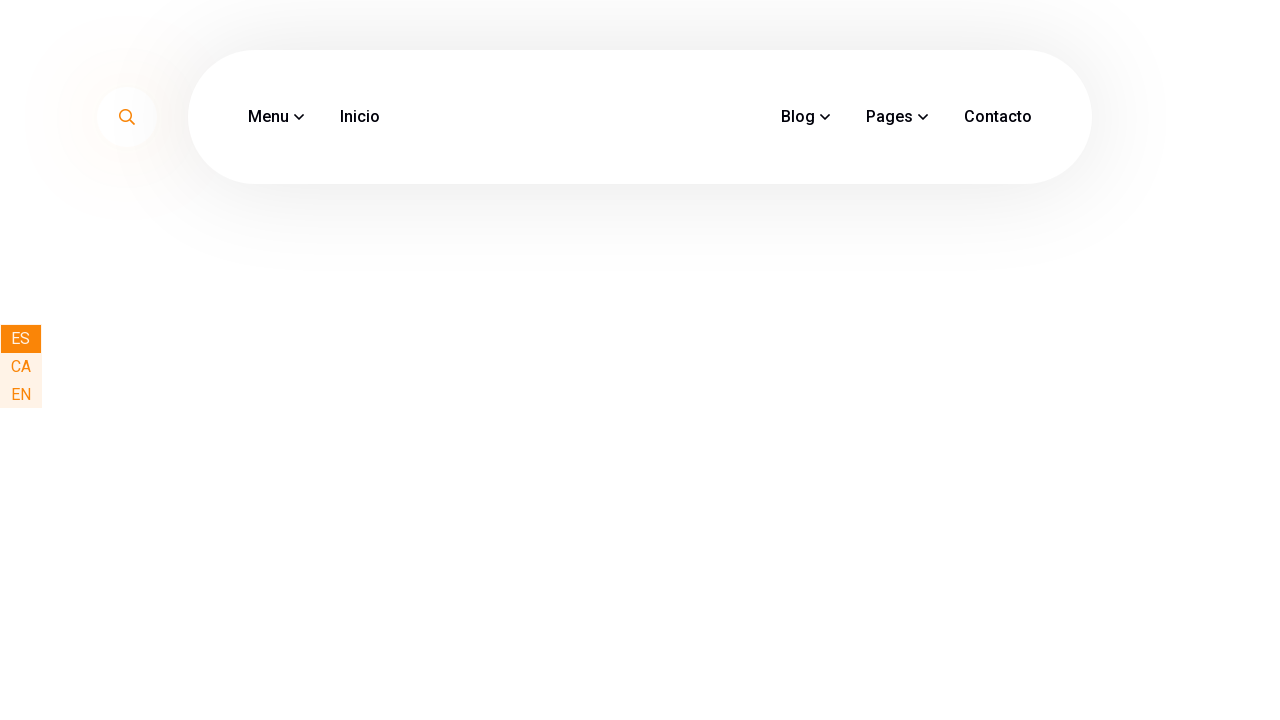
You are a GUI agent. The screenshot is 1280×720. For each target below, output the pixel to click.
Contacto (998, 116)
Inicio (360, 116)
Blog (798, 116)
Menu (268, 116)
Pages (889, 116)
